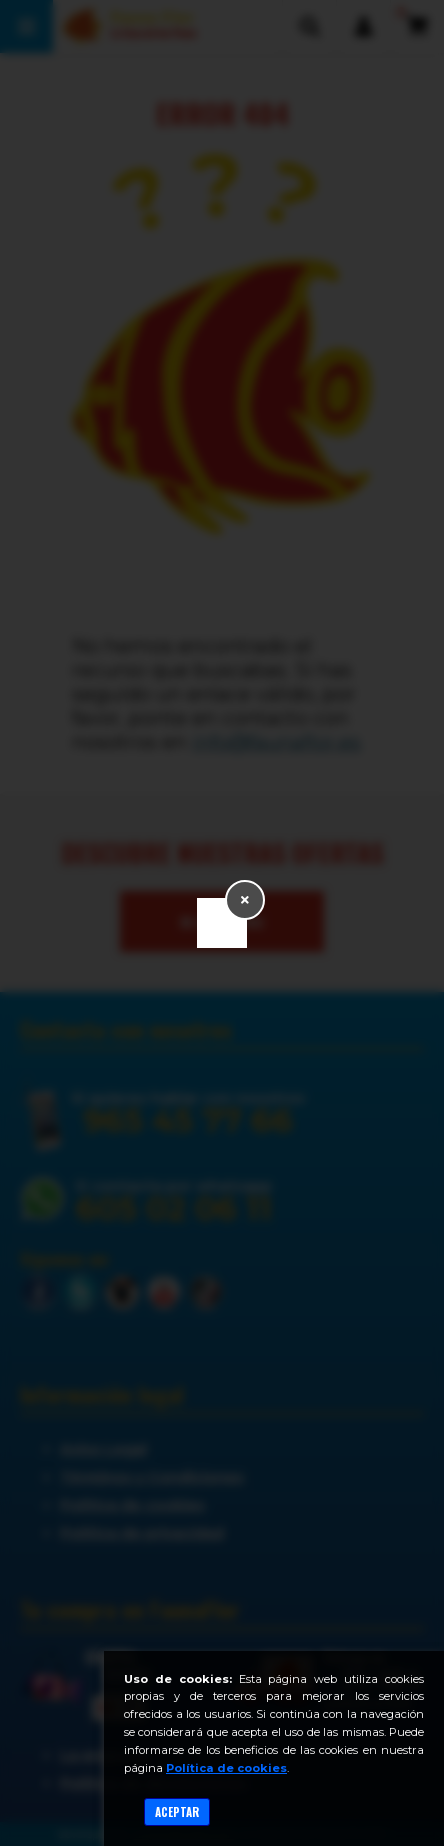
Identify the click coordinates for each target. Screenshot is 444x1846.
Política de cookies (226, 1768)
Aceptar (177, 1812)
